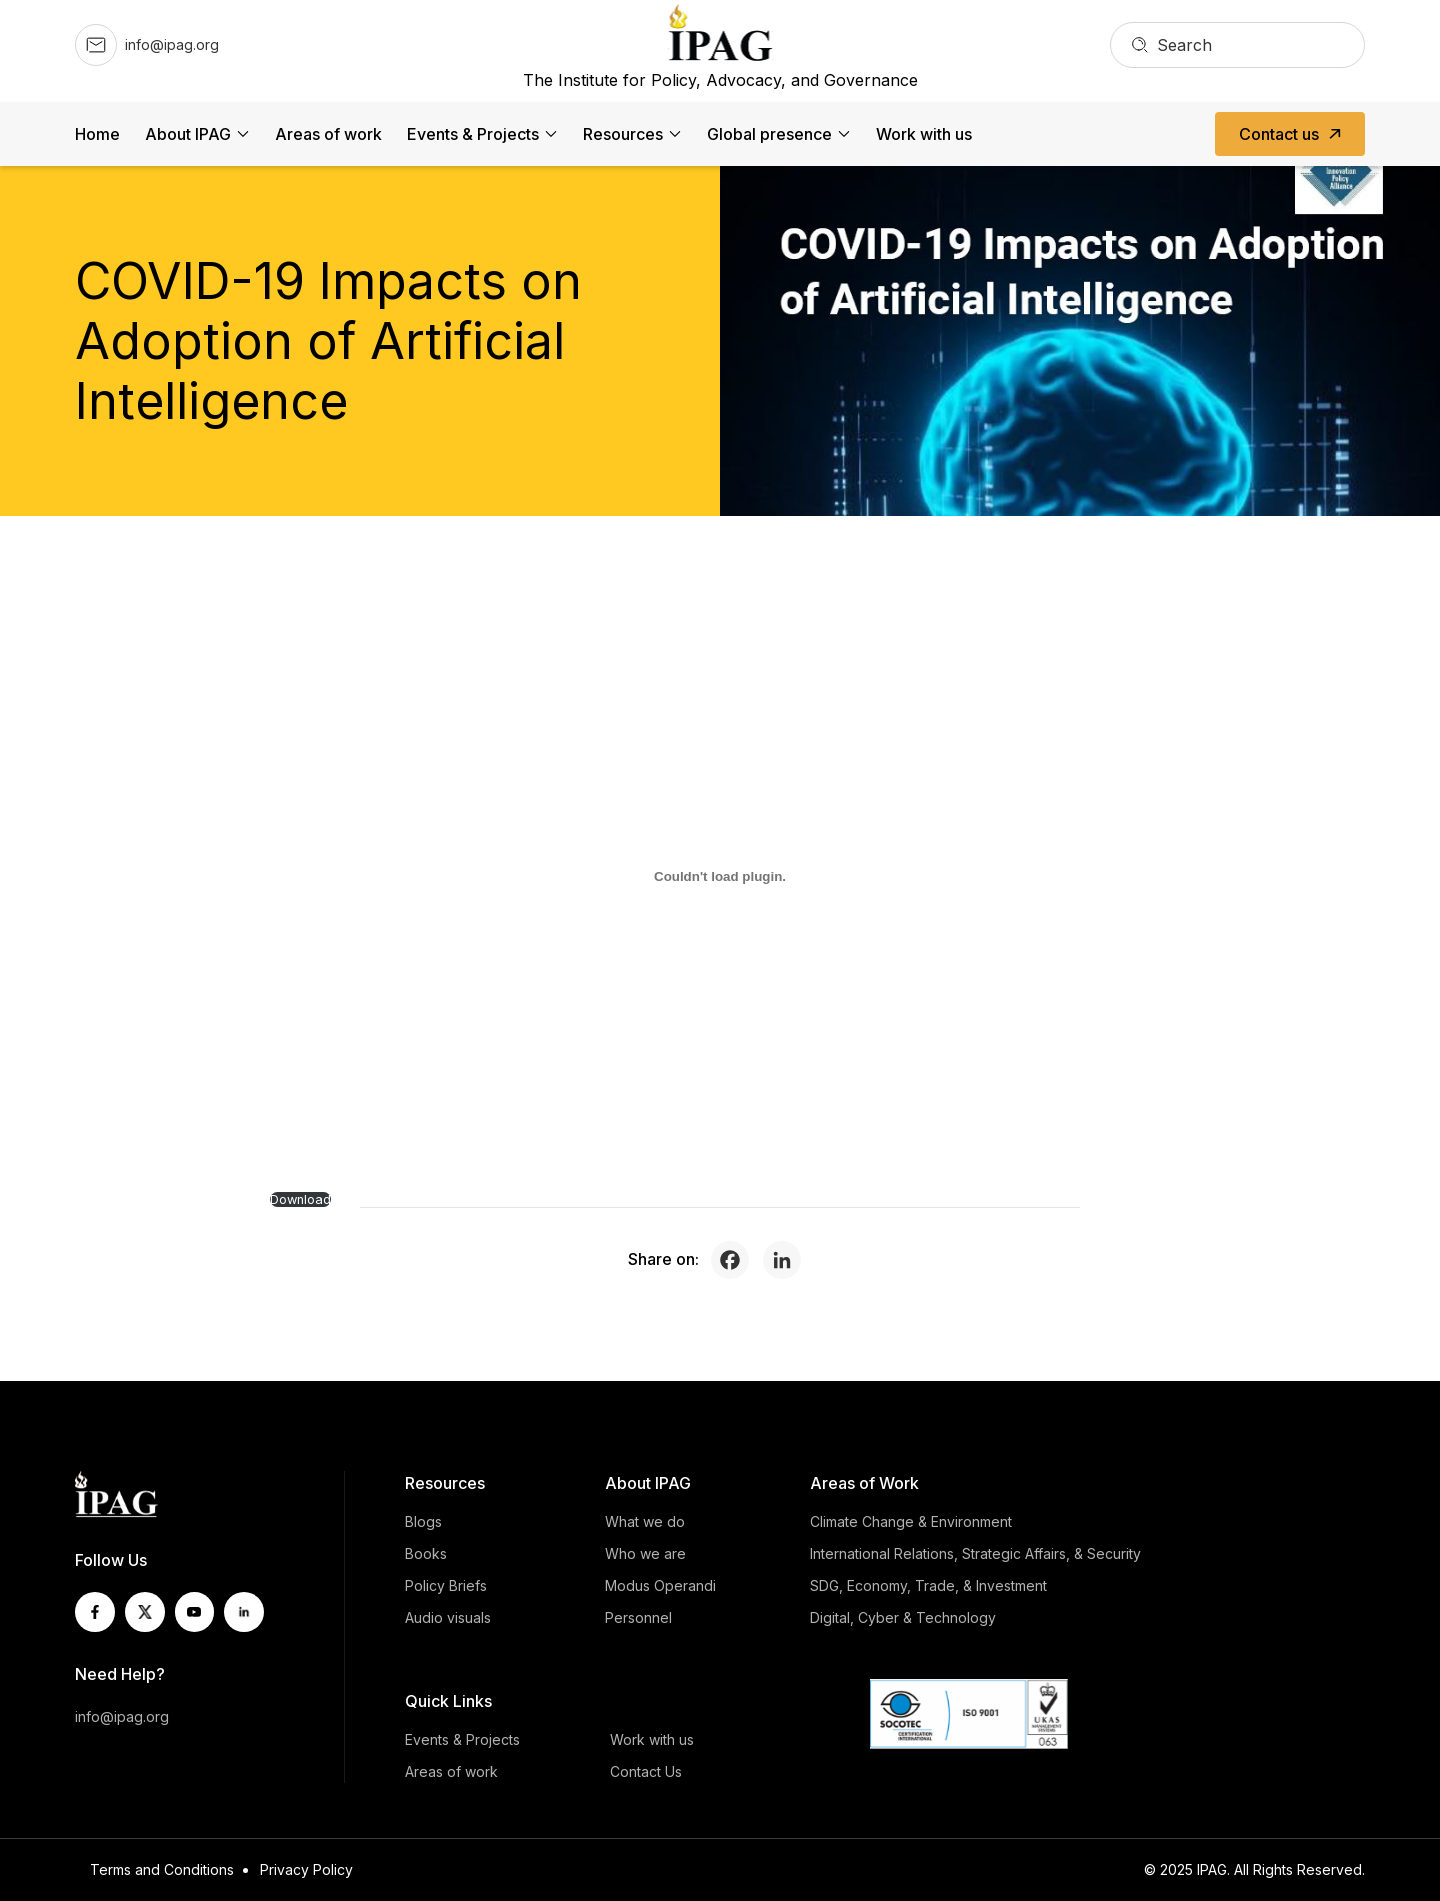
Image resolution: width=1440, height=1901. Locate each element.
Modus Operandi (660, 1585)
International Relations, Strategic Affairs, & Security (975, 1553)
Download (300, 1199)
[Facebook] (735, 1260)
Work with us (924, 134)
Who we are (645, 1553)
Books (426, 1553)
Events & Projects (473, 134)
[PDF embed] (720, 876)
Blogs (423, 1521)
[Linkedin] (787, 1260)
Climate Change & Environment (911, 1521)
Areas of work (328, 134)
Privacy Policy (306, 1869)
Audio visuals (448, 1617)
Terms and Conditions (162, 1869)
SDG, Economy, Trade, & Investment (928, 1585)
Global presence (769, 134)
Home (97, 134)
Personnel (638, 1617)
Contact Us (646, 1771)
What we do (645, 1521)
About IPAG (188, 134)
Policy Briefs (446, 1585)
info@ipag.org (122, 1716)
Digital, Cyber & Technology (903, 1617)
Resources (623, 134)
